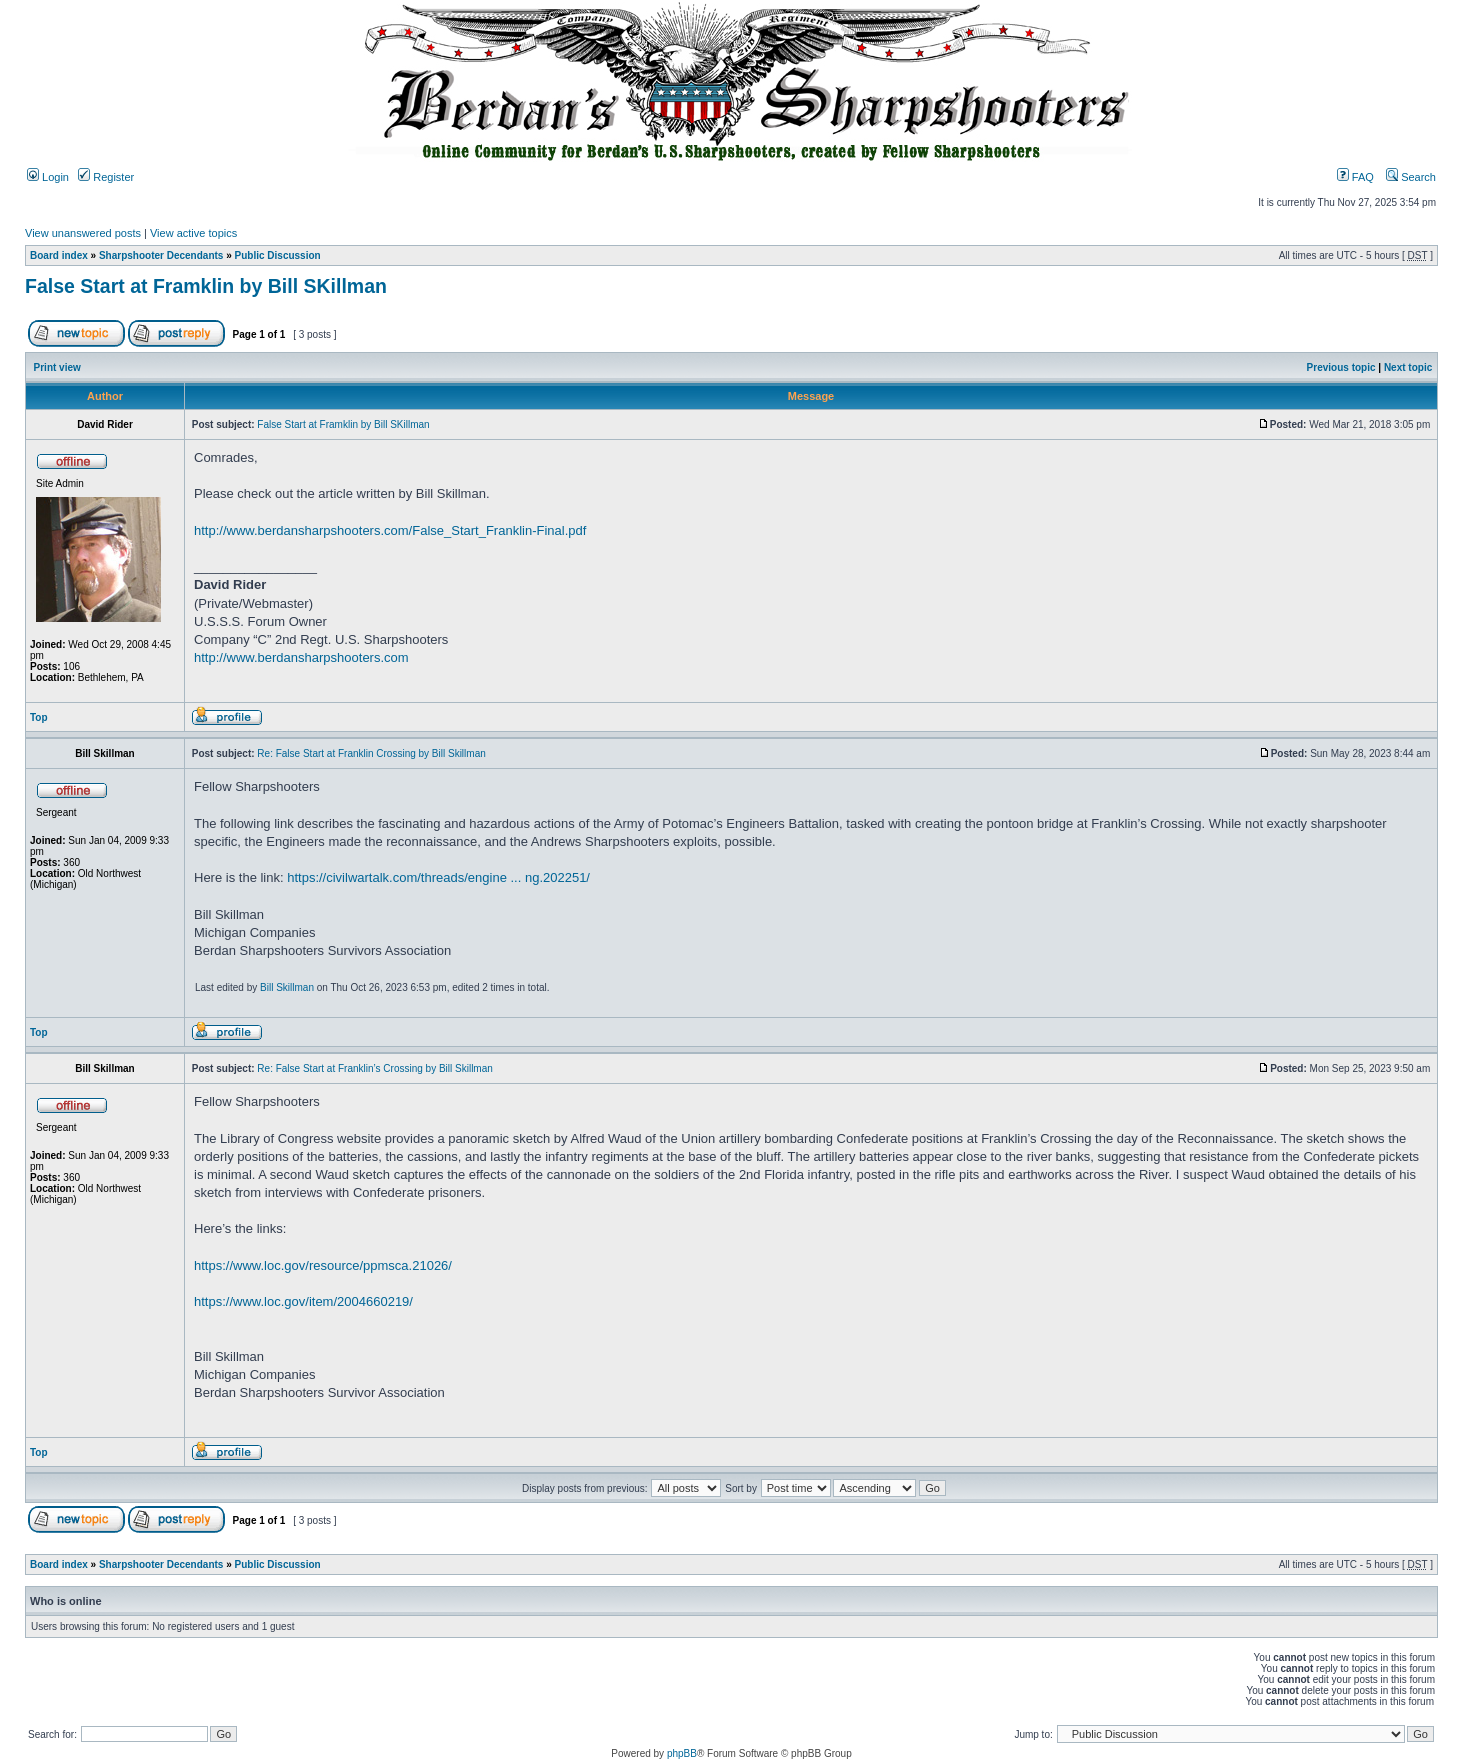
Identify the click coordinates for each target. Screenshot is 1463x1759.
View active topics (193, 233)
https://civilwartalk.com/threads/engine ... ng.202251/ (438, 877)
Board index (59, 255)
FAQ (1355, 177)
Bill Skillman (287, 987)
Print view (57, 367)
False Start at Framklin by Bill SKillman (206, 286)
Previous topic (1341, 367)
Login (48, 177)
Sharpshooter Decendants (161, 255)
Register (106, 177)
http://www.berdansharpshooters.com (301, 657)
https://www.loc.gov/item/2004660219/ (303, 1301)
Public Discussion (278, 255)
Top (39, 717)
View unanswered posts (83, 233)
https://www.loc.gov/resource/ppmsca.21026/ (323, 1265)
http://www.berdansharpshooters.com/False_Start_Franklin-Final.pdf (390, 530)
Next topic (1408, 367)
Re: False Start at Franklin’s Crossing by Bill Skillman (374, 1068)
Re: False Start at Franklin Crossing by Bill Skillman (371, 753)
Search (1411, 177)
